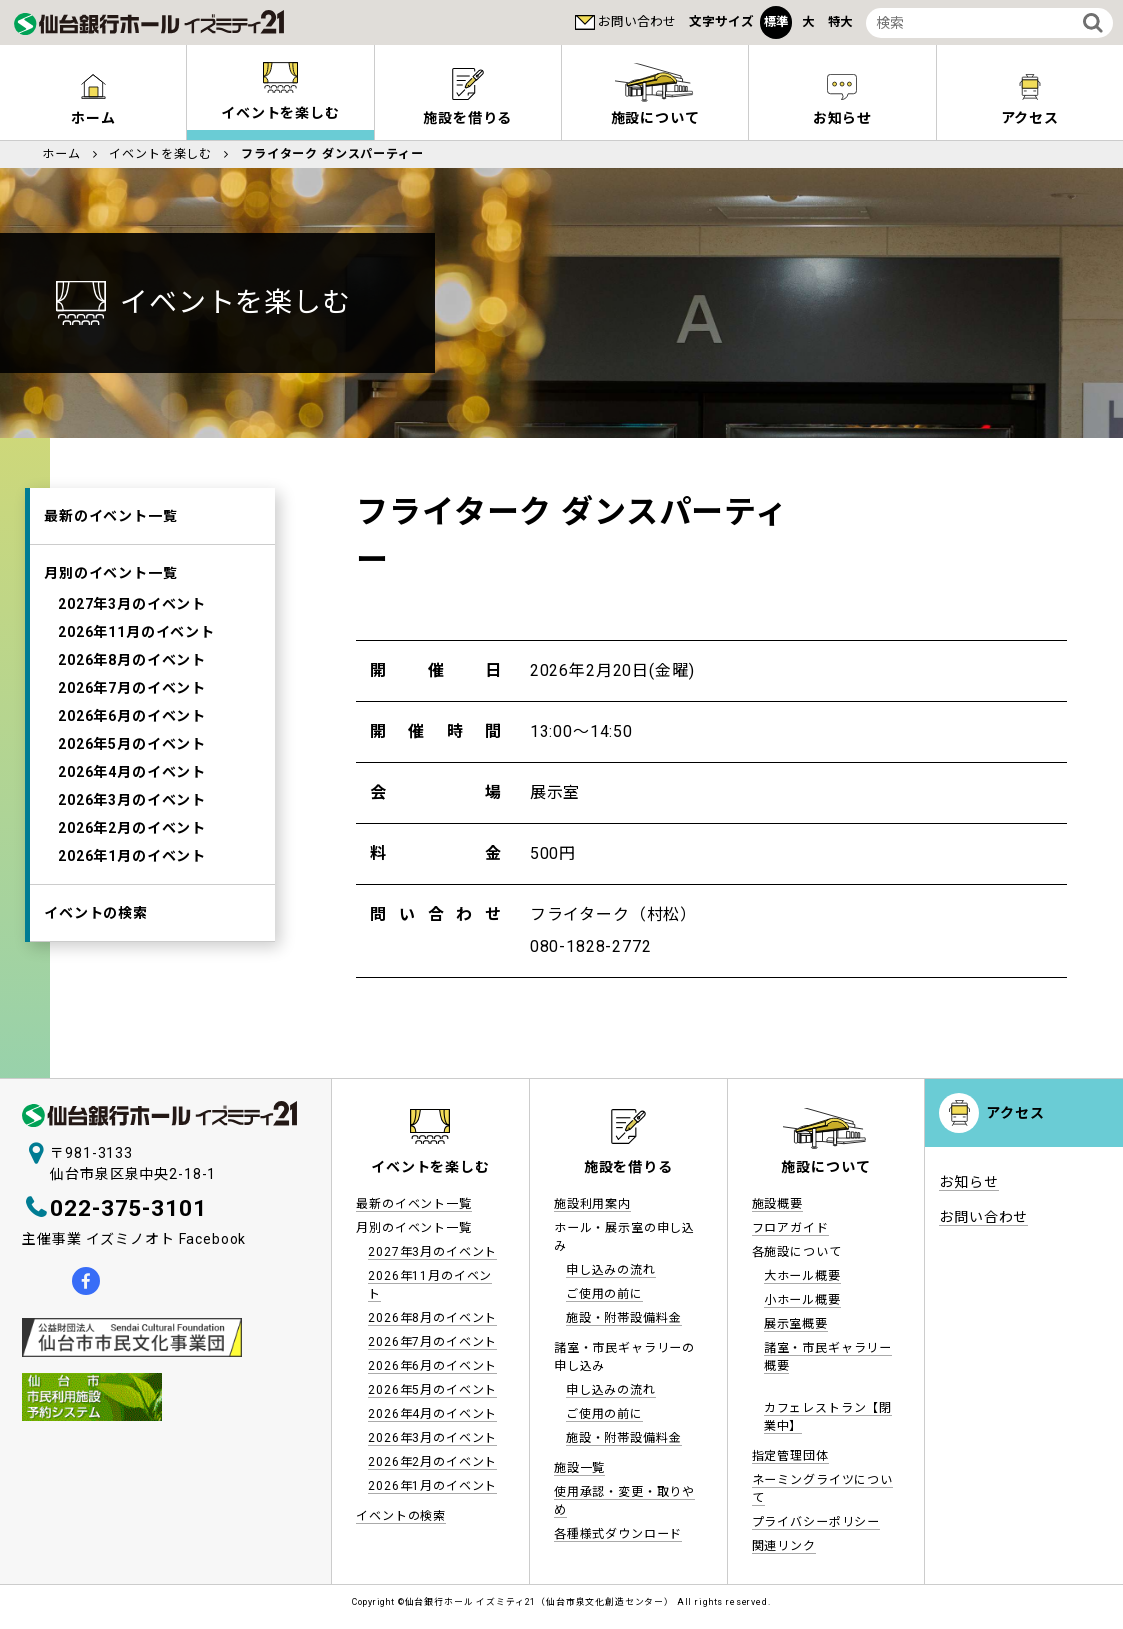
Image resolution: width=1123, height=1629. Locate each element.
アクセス (1015, 1113)
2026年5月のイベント (132, 744)
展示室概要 (796, 1324)
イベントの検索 (96, 913)
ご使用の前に (604, 1294)
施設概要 (777, 1204)
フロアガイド (790, 1228)
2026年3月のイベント (132, 800)
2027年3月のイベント (132, 604)
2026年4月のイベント (132, 772)
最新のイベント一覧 (111, 516)
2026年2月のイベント (132, 828)
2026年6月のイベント (132, 716)
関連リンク (784, 1546)
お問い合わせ (637, 21)
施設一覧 (579, 1468)
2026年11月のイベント (136, 632)
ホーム (93, 118)
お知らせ (842, 118)
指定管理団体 (790, 1456)
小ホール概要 (802, 1300)
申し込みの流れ (611, 1270)
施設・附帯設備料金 (624, 1318)
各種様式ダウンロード (618, 1534)
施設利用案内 (592, 1204)
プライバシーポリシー (816, 1522)
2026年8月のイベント (132, 660)
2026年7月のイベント (132, 688)
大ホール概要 (802, 1276)
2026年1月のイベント (132, 856)
